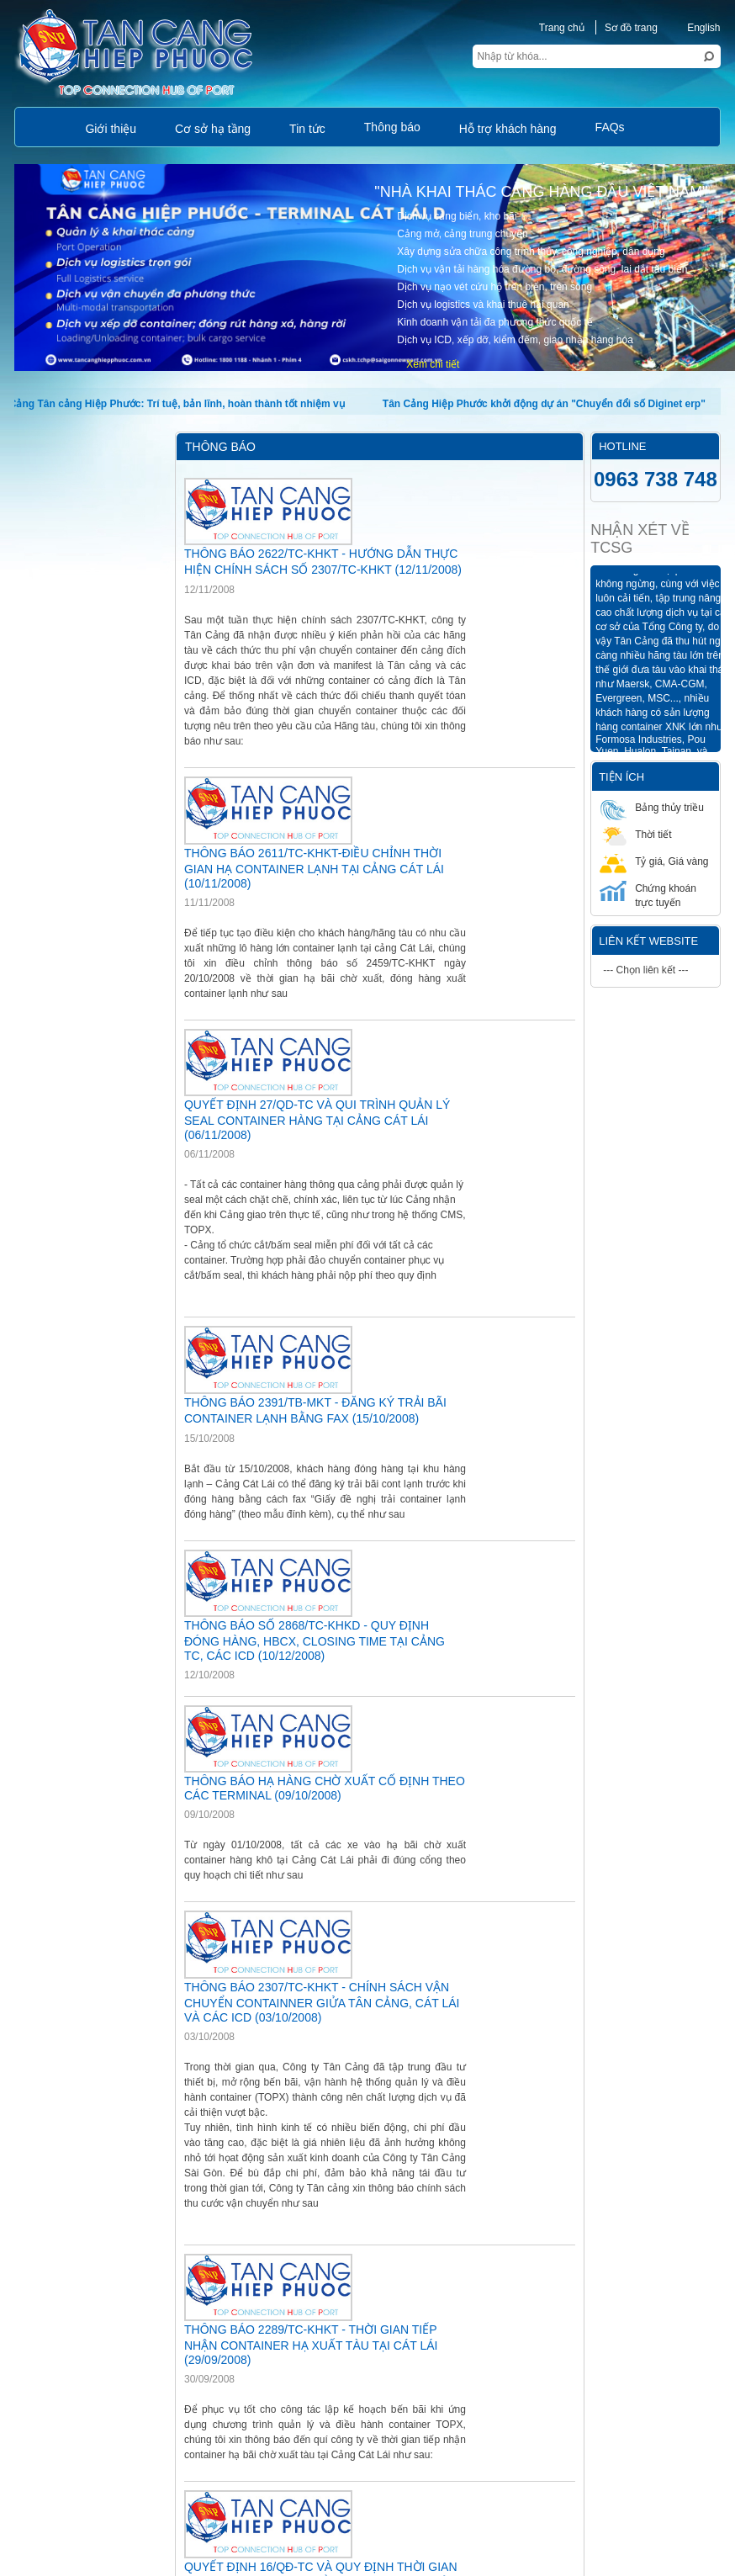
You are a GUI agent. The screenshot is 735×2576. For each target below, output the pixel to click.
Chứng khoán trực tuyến (648, 895)
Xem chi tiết (432, 364)
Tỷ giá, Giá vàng (654, 861)
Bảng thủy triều (652, 807)
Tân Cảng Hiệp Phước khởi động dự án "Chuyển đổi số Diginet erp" (548, 404)
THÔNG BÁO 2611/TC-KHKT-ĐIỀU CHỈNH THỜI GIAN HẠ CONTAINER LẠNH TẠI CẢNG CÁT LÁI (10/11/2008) (314, 868)
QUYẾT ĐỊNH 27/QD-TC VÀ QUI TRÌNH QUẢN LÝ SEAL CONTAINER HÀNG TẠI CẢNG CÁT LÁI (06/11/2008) (317, 1120)
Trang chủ (561, 28)
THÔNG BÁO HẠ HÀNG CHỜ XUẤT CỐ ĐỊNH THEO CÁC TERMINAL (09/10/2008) (324, 1788)
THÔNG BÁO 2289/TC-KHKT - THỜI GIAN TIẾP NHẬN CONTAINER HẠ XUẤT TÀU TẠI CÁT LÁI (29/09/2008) (311, 2345)
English (694, 28)
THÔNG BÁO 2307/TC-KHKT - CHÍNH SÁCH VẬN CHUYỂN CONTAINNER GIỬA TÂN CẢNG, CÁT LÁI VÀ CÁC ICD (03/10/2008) (322, 2002)
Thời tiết (635, 834)
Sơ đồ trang (631, 28)
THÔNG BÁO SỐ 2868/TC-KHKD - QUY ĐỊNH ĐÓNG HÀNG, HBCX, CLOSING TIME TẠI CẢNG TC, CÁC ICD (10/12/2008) (314, 1640)
